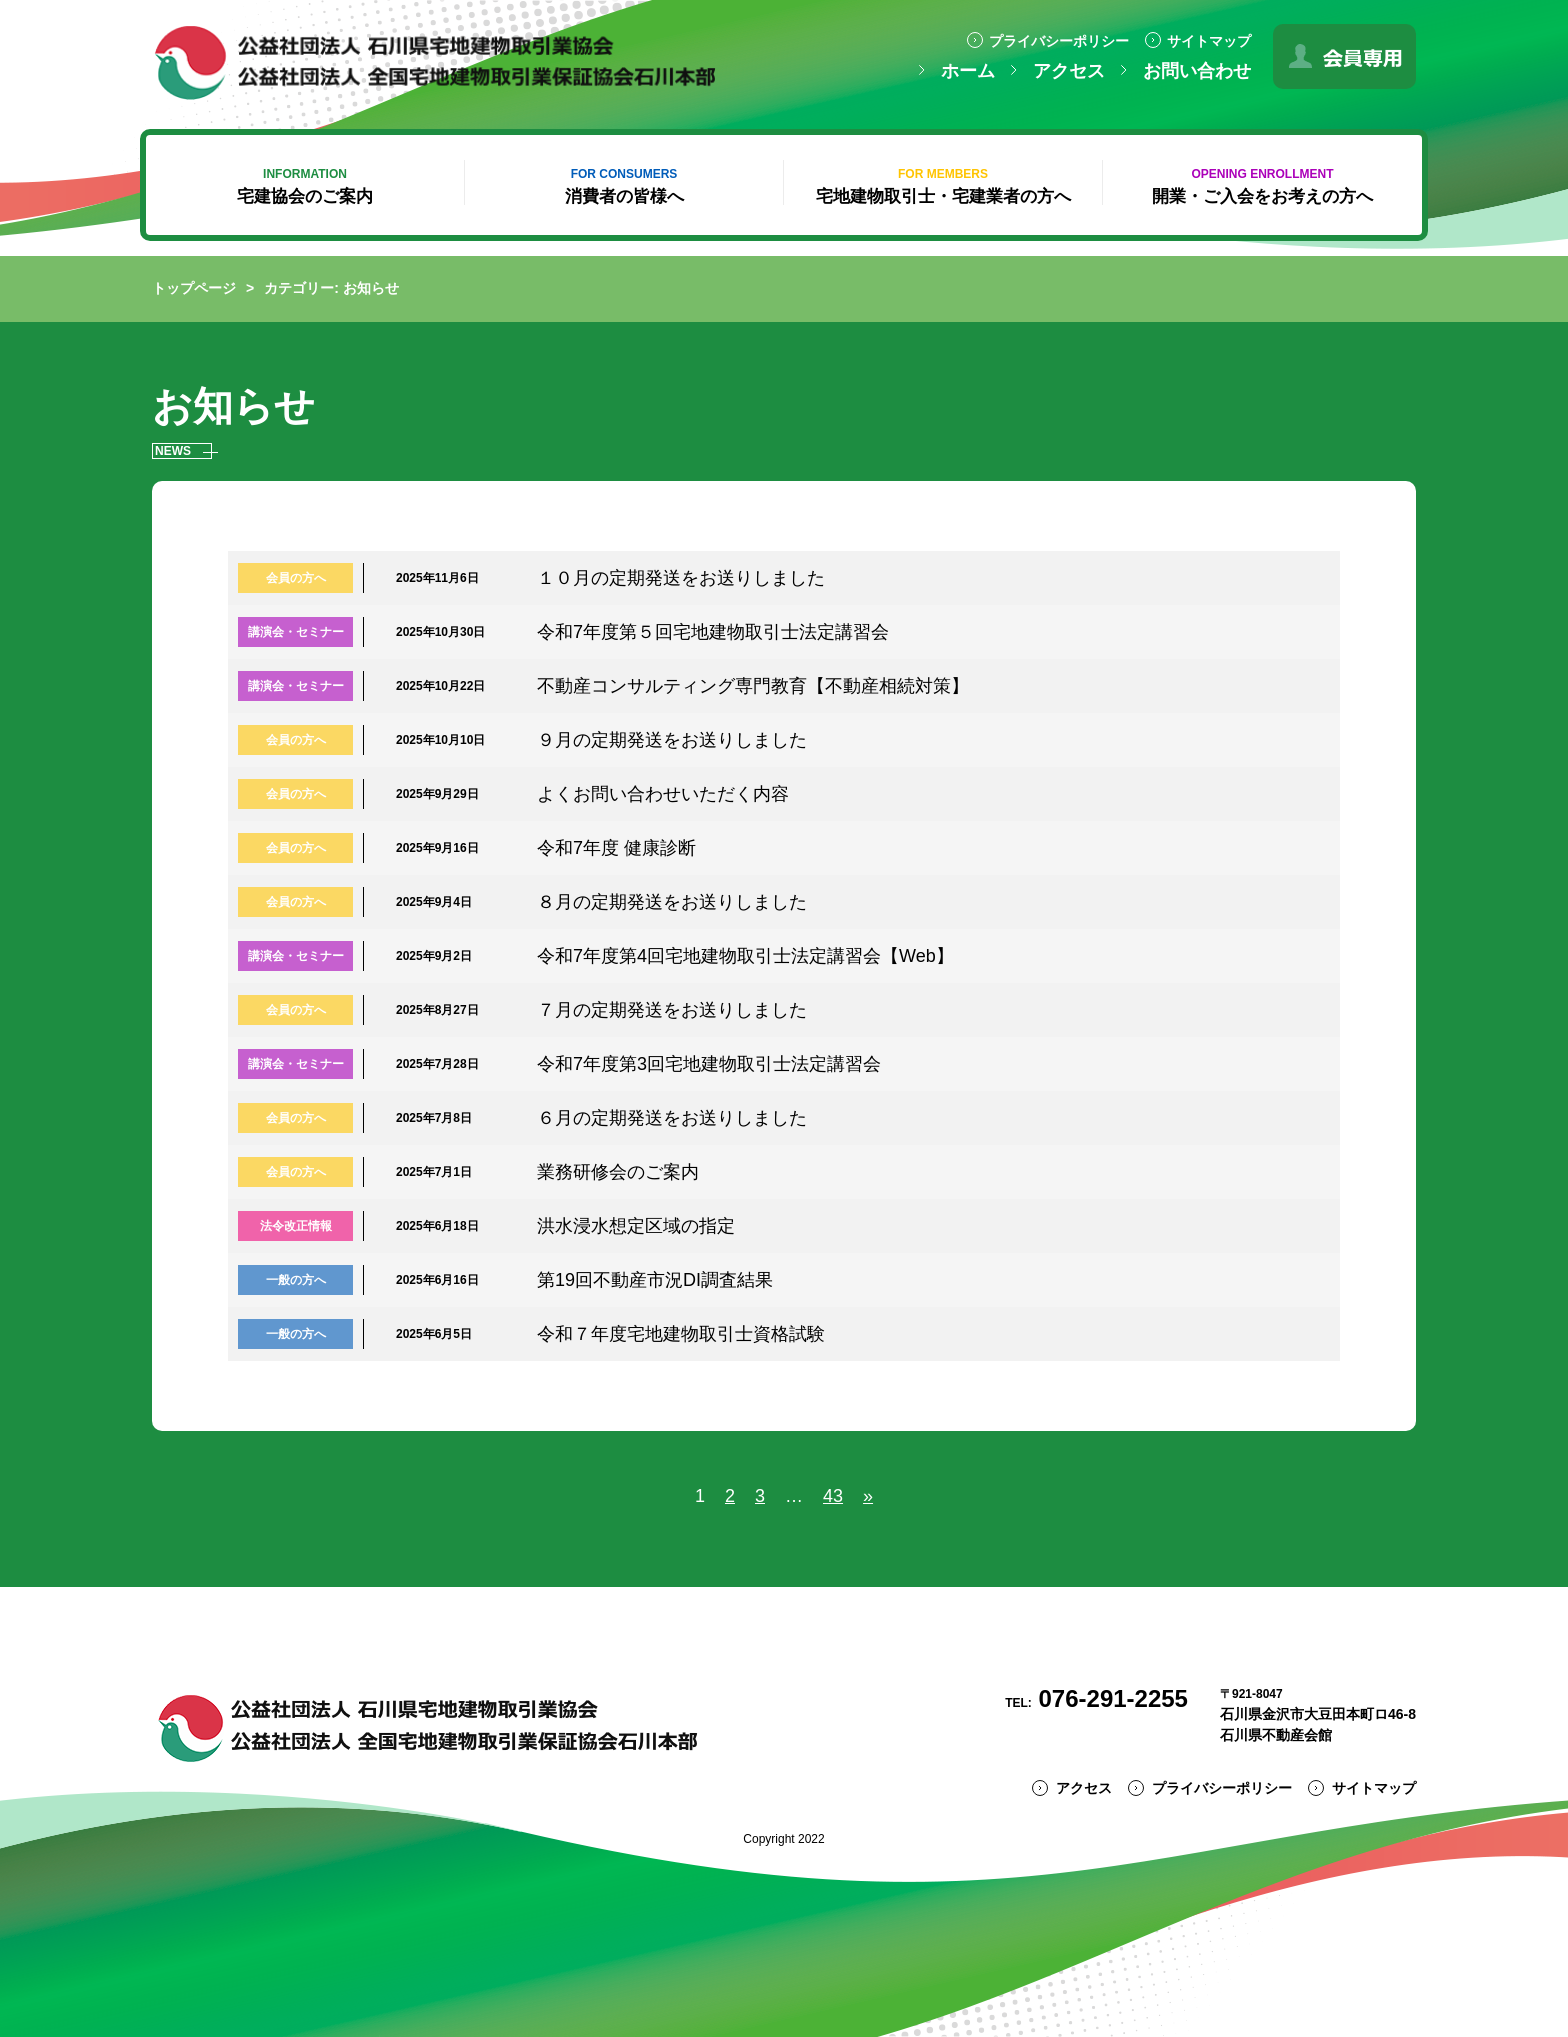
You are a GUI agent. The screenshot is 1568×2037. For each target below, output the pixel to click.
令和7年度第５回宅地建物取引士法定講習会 (713, 632)
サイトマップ (1209, 41)
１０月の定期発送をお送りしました (681, 578)
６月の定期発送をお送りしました (672, 1118)
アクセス (1069, 70)
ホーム (968, 70)
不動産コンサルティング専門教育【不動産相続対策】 (753, 686)
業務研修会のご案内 (618, 1172)
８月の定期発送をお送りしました (672, 902)
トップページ (194, 288)
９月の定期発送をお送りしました (672, 740)
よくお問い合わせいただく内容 (663, 794)
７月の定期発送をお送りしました (672, 1010)
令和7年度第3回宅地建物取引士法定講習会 (709, 1064)
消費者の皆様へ (624, 186)
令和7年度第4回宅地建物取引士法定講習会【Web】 (745, 956)
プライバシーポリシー (1059, 41)
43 (833, 1496)
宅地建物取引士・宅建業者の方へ (943, 186)
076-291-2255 (1096, 1698)
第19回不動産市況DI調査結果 (655, 1280)
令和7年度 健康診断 (616, 848)
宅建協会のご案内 (305, 186)
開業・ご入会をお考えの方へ (1262, 186)
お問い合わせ (1197, 70)
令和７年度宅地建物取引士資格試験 (681, 1334)
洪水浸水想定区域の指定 (636, 1226)
